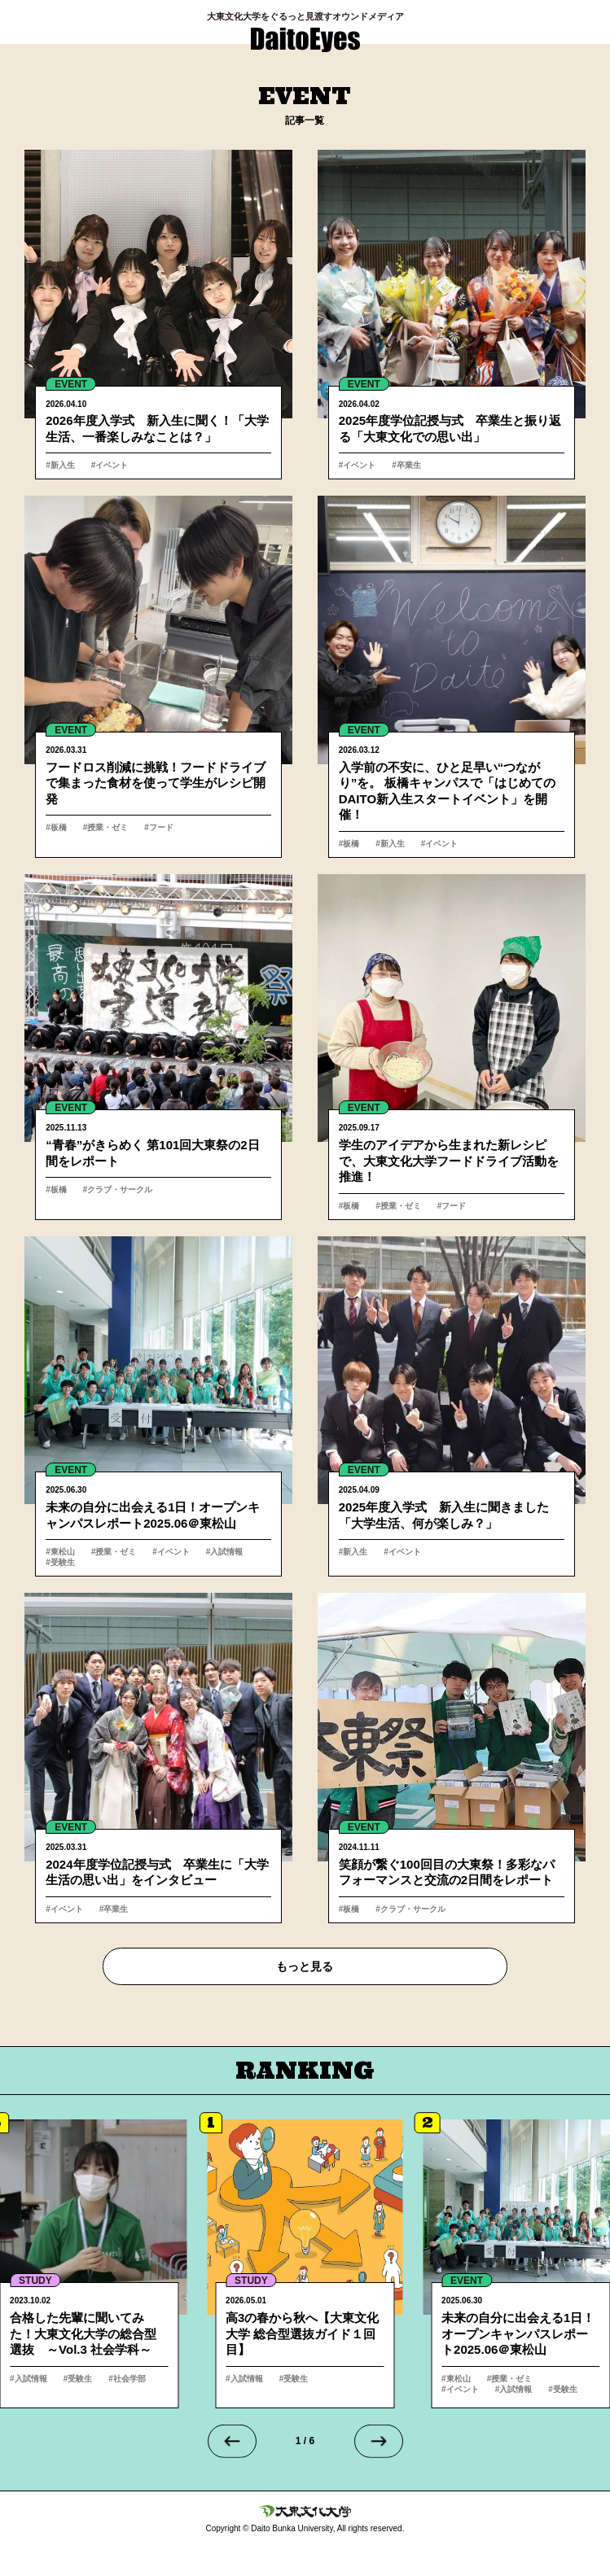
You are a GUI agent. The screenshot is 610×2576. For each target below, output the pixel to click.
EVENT (71, 384)
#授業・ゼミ (106, 827)
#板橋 (56, 827)
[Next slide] (378, 2441)
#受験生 (60, 1562)
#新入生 (60, 465)
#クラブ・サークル (118, 1189)
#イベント (110, 465)
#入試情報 (225, 1551)
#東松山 (60, 1551)
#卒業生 (406, 465)
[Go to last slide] (232, 2441)
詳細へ (158, 314)
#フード (158, 827)
